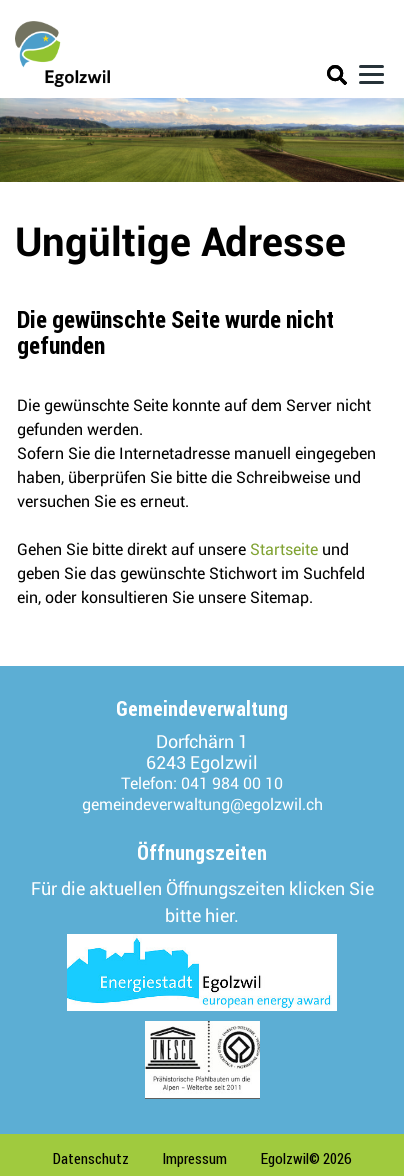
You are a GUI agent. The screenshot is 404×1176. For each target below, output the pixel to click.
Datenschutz (91, 1158)
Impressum (195, 1158)
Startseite (284, 549)
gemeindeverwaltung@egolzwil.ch (202, 804)
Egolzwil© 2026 (306, 1158)
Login (301, 78)
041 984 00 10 (232, 783)
